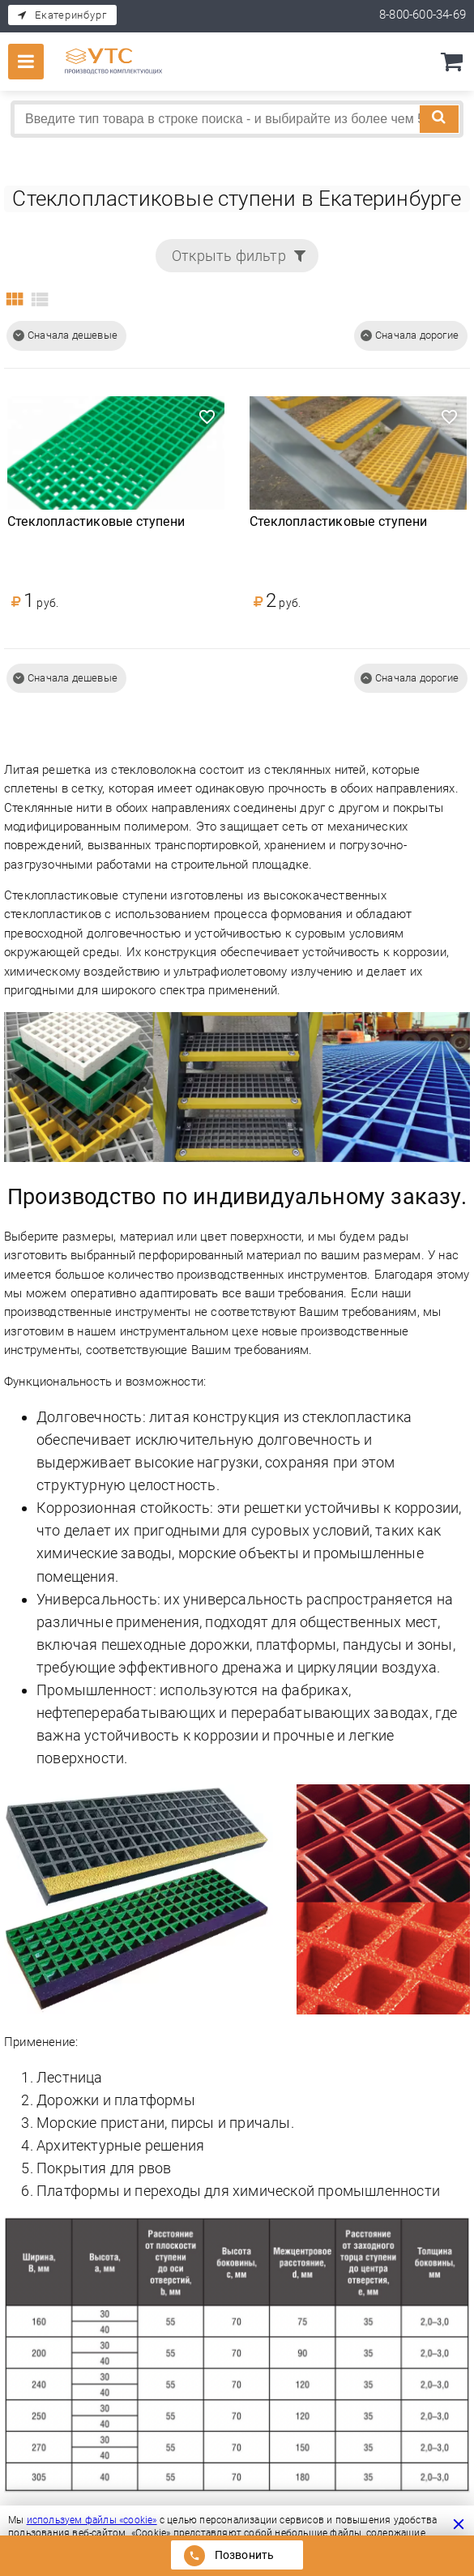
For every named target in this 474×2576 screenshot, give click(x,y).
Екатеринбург (70, 15)
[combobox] (237, 119)
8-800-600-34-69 (422, 14)
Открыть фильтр (229, 255)
